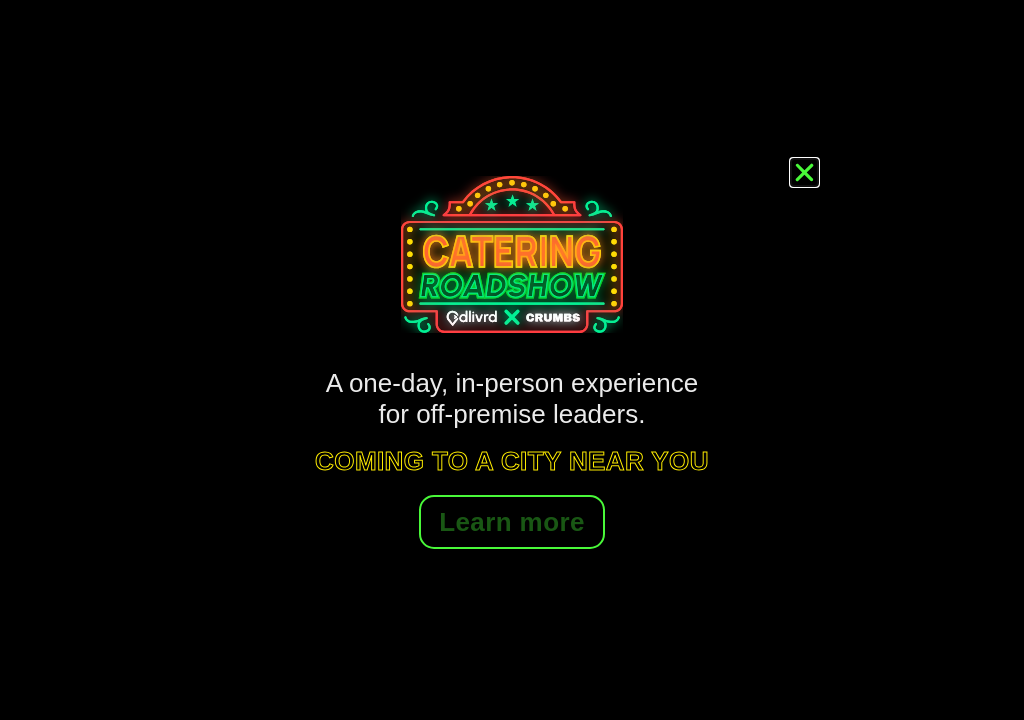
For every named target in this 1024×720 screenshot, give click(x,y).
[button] (804, 172)
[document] (512, 360)
